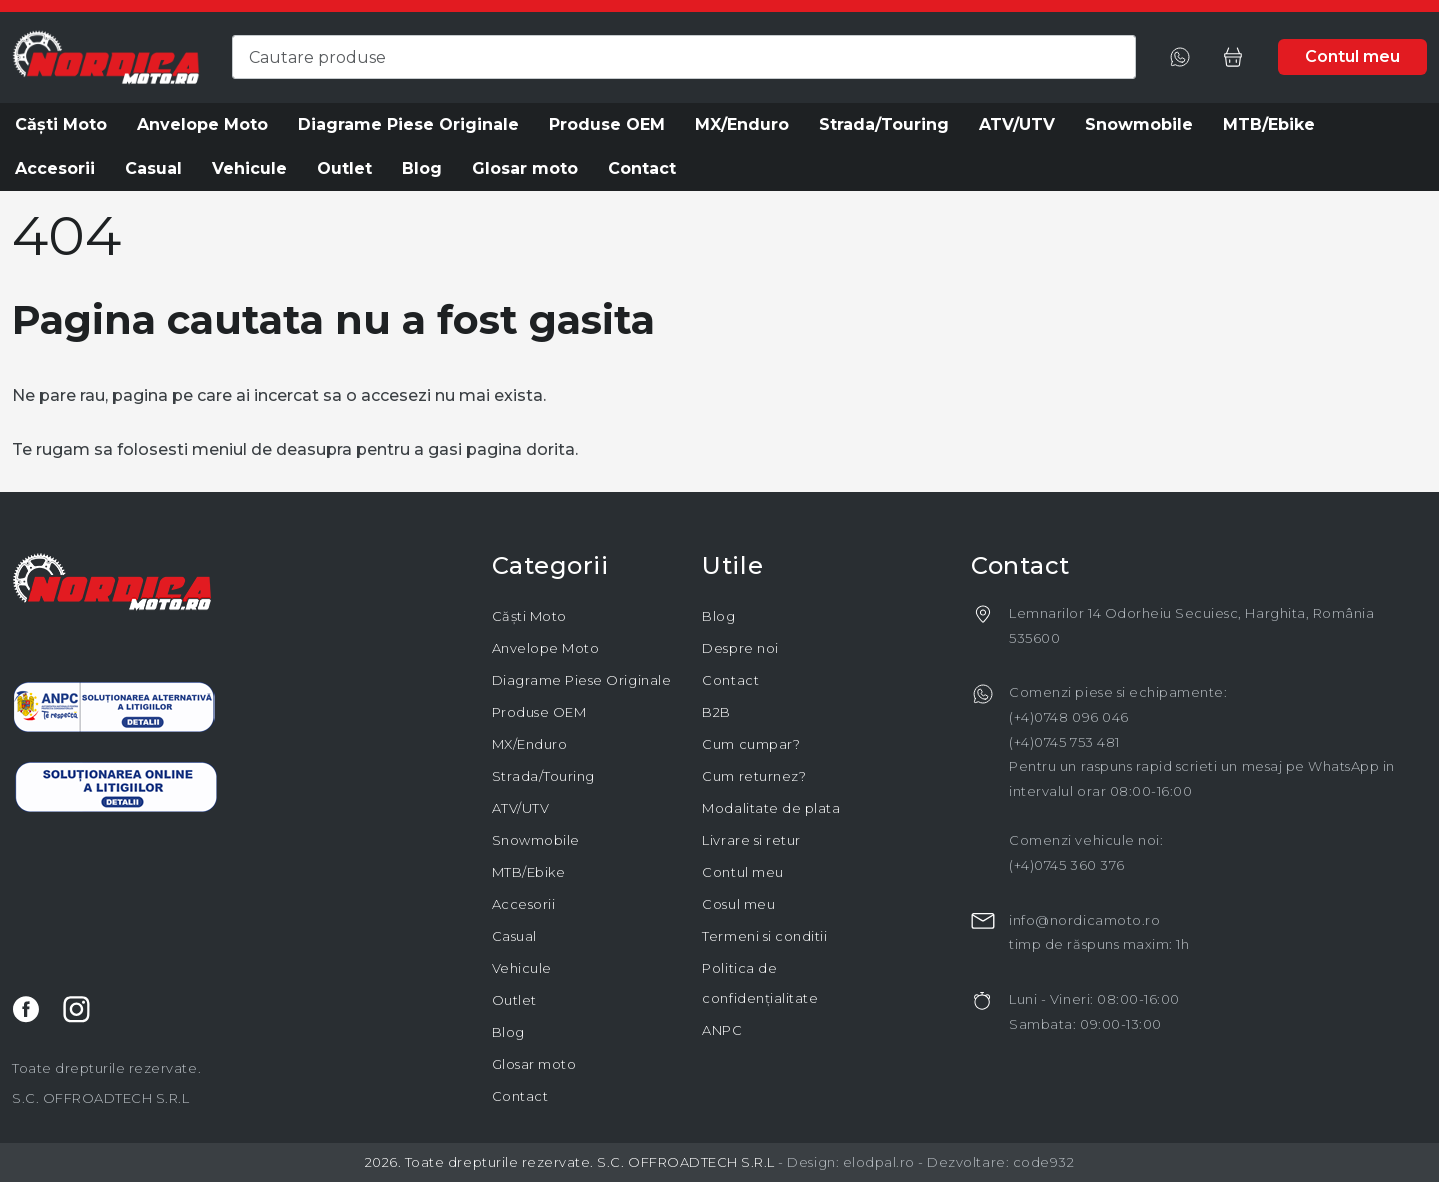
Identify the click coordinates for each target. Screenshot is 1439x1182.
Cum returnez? (754, 776)
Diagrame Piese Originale (581, 680)
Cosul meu (738, 904)
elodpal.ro (879, 1162)
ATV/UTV (521, 808)
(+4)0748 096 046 (1068, 717)
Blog (508, 1032)
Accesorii (524, 904)
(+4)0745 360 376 (1066, 865)
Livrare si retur (751, 840)
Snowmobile (536, 840)
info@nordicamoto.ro (1084, 920)
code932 (1044, 1162)
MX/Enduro (530, 744)
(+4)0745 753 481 (1064, 742)
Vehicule (522, 968)
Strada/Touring (543, 776)
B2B (716, 712)
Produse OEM (539, 712)
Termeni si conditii (764, 936)
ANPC (722, 1030)
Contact (520, 1096)
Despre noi (740, 648)
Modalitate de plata (771, 808)
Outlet (514, 1000)
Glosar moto (534, 1064)
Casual (514, 936)
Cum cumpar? (751, 744)
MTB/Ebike (529, 872)
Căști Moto (529, 616)
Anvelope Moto (546, 648)
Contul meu (742, 872)
